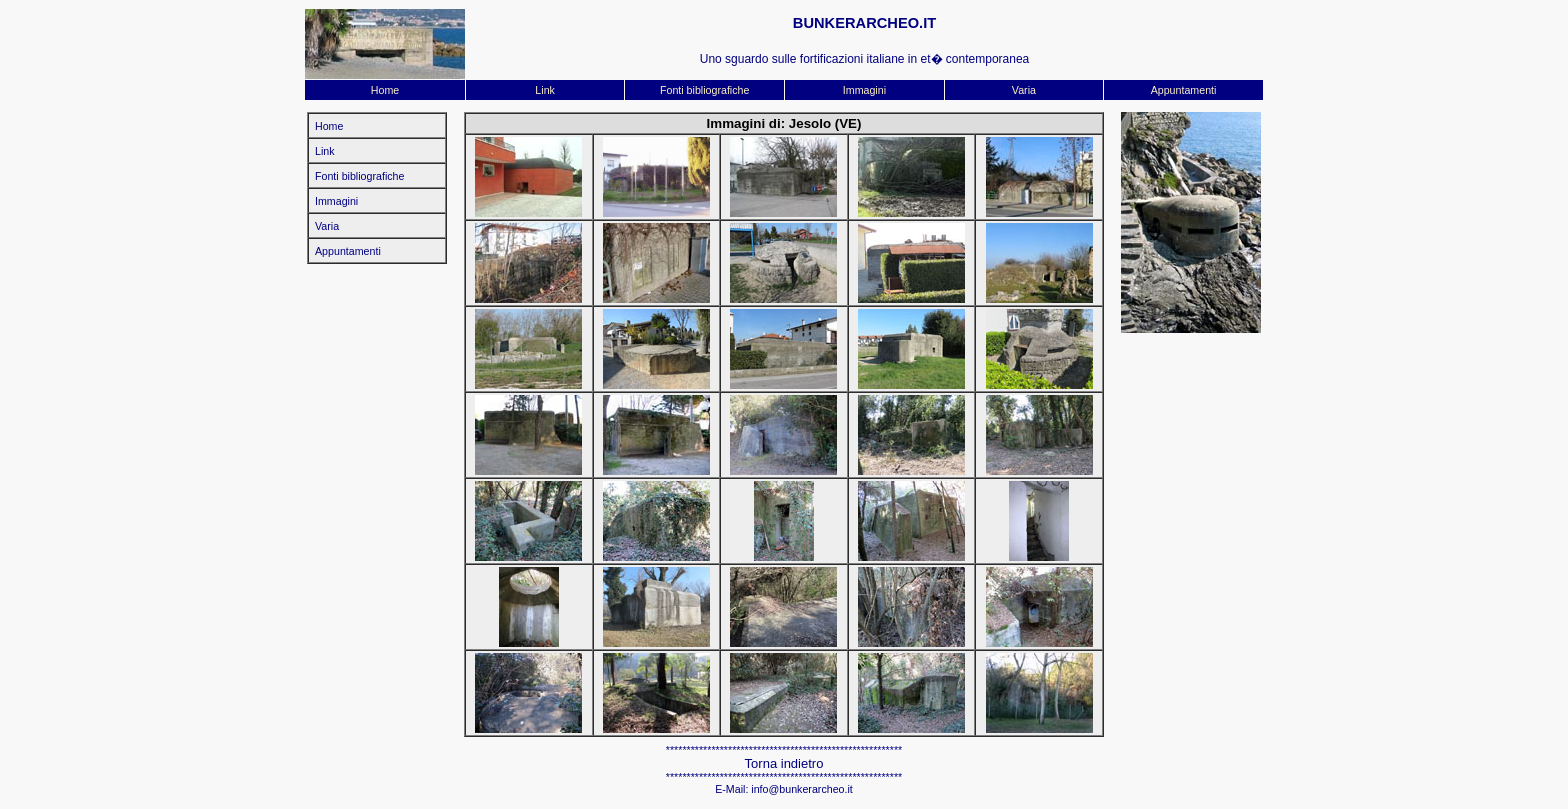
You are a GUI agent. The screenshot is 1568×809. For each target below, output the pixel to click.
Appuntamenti (1184, 90)
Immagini (864, 90)
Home (385, 90)
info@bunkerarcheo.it (801, 789)
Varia (1024, 90)
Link (545, 90)
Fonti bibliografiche (704, 90)
